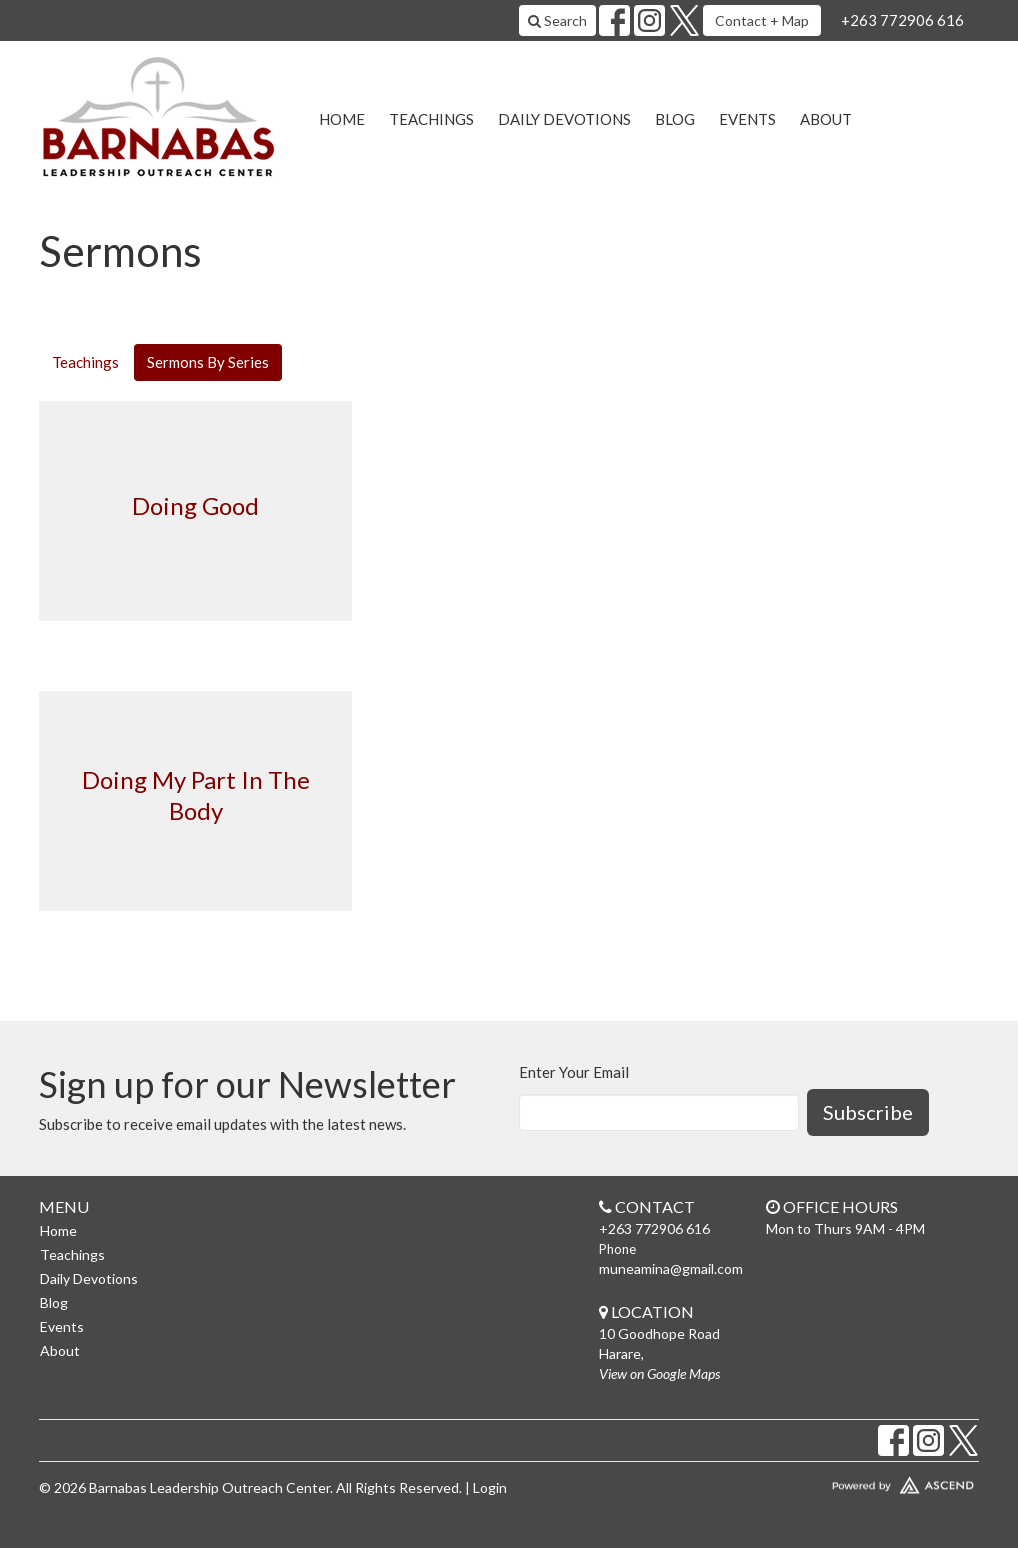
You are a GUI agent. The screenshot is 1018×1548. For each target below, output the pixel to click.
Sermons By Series (208, 362)
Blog (675, 119)
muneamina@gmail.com (671, 1268)
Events (747, 119)
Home (342, 119)
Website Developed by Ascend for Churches (869, 1481)
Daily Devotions (564, 119)
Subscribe (868, 1112)
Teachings (431, 119)
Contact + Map (762, 20)
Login (490, 1487)
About (826, 119)
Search (557, 20)
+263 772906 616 (902, 20)
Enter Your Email (574, 1072)
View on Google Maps (659, 1373)
